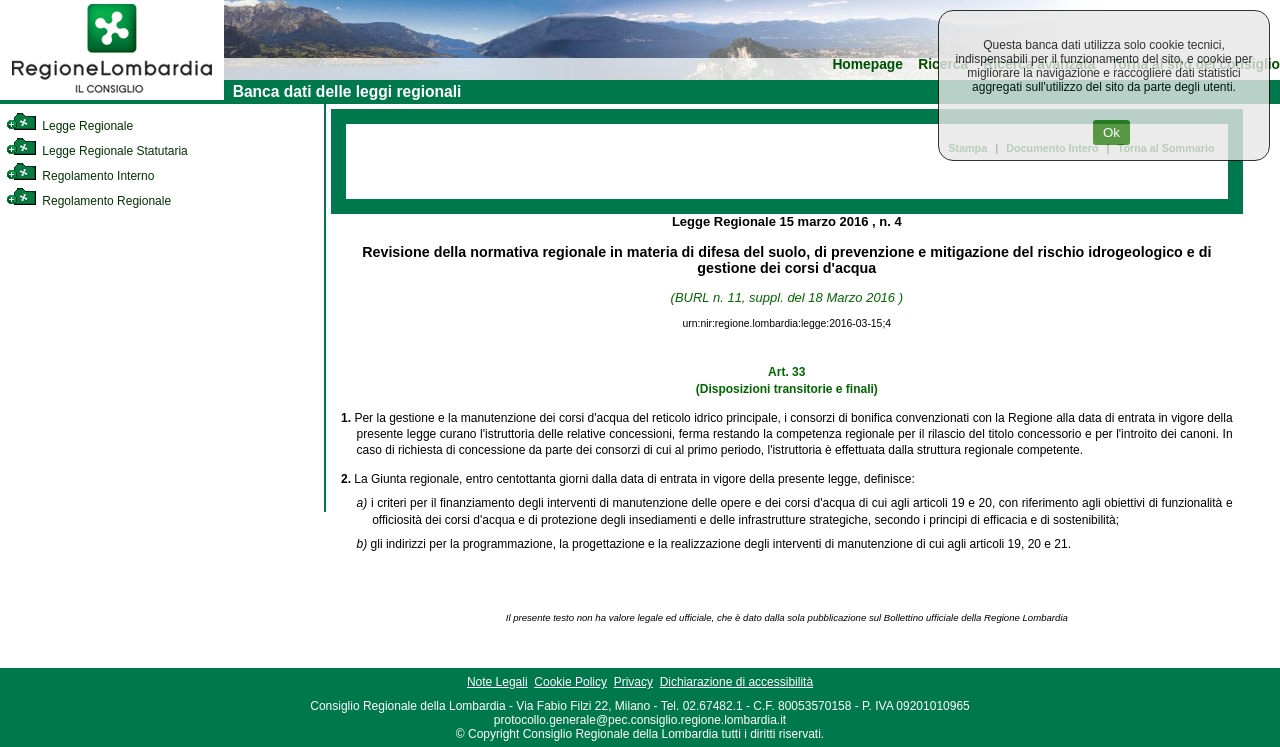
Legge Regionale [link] (69, 126)
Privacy (633, 682)
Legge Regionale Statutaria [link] (97, 151)
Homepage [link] (867, 64)
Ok (1111, 132)
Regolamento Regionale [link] (88, 201)
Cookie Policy (570, 682)
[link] (112, 96)
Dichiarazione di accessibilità (736, 682)
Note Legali (497, 682)
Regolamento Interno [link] (80, 176)
